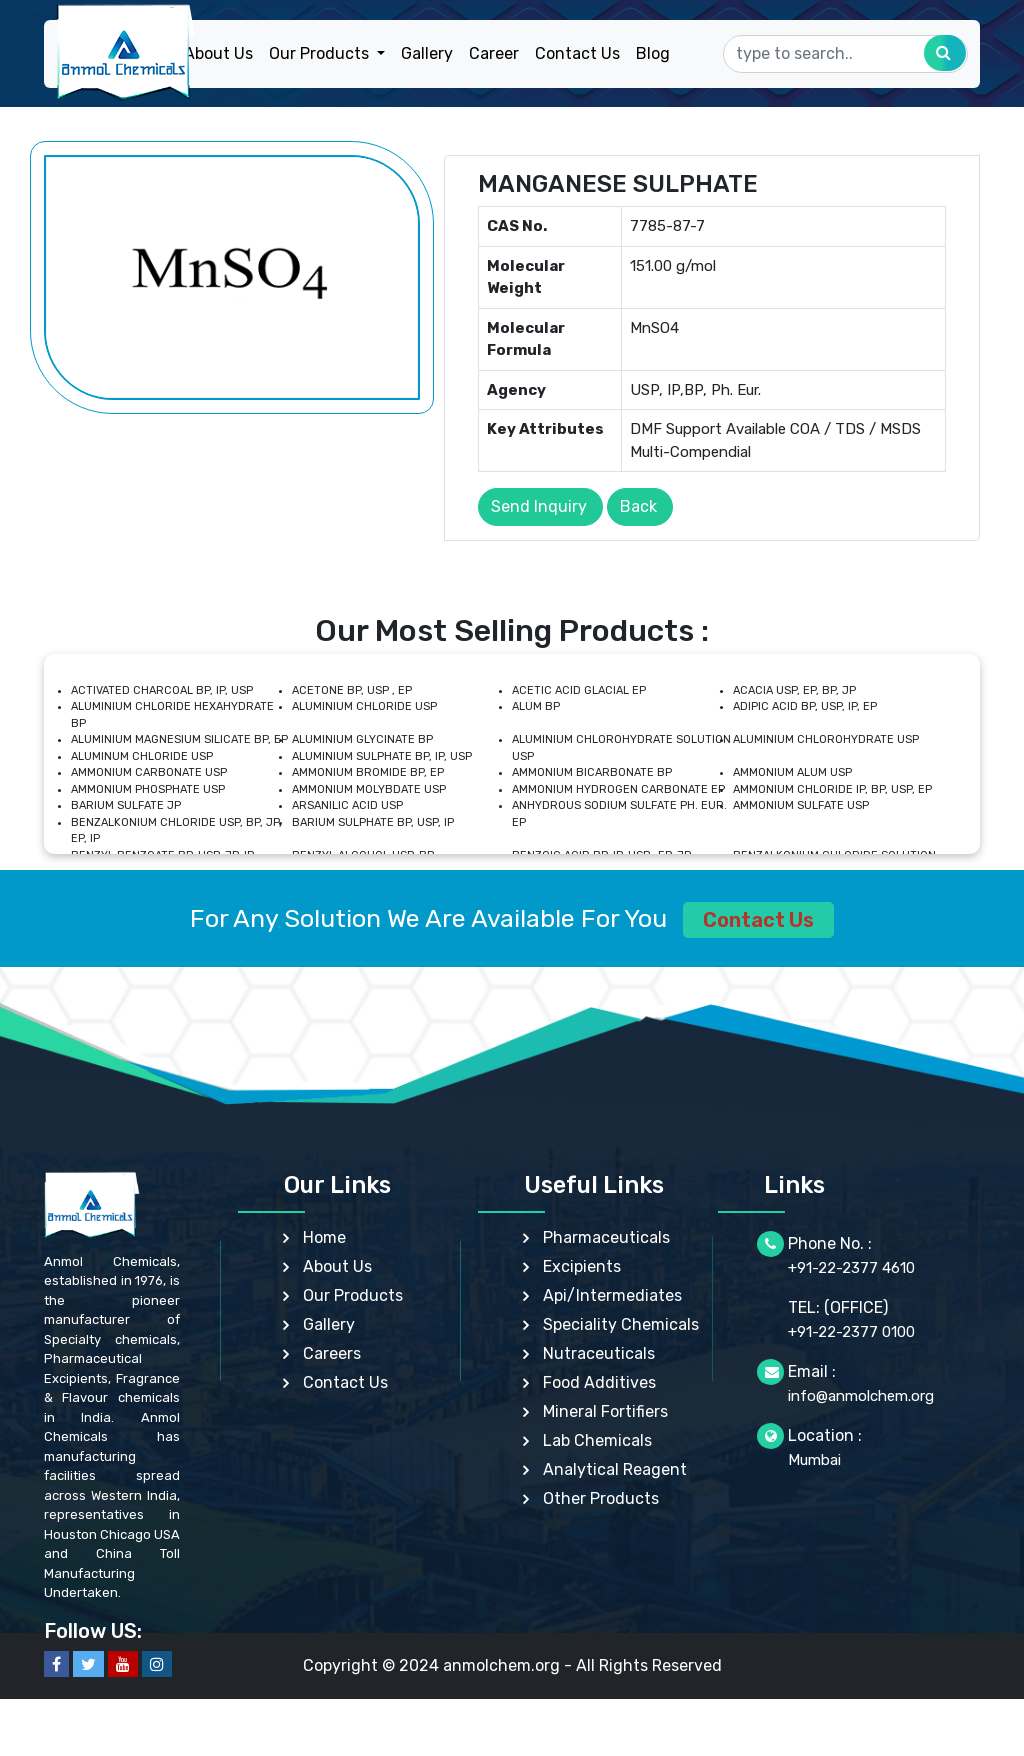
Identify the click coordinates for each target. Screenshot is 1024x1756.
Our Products (353, 1295)
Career (494, 53)
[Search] (845, 54)
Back (638, 506)
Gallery (427, 53)
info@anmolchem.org (861, 1396)
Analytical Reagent (615, 1469)
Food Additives (599, 1382)
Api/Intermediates (612, 1295)
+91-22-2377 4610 (851, 1268)
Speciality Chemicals (621, 1324)
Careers (332, 1353)
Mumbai (814, 1460)
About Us (218, 53)
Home (324, 1237)
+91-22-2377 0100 (851, 1332)
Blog (653, 53)
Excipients (582, 1266)
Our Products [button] (321, 53)
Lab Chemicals (597, 1440)
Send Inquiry (539, 506)
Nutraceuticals (599, 1353)
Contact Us (577, 53)
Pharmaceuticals (606, 1237)
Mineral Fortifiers (605, 1411)
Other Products (601, 1498)
